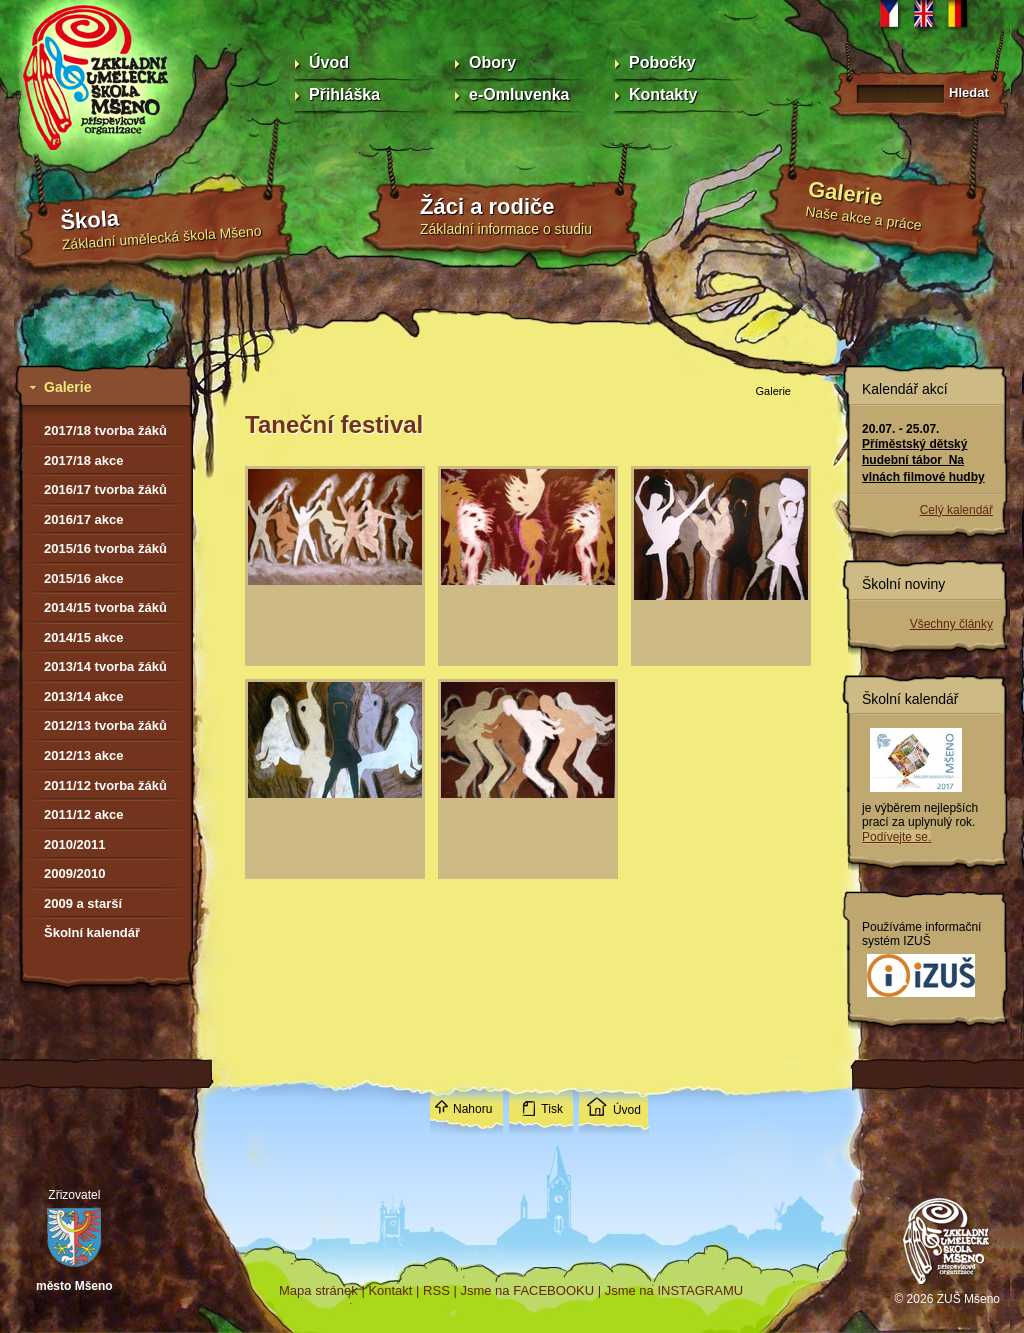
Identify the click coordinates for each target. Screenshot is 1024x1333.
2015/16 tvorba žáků (105, 548)
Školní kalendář (92, 932)
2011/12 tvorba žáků (105, 785)
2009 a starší (83, 903)
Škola (90, 220)
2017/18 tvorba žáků (105, 430)
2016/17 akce (84, 519)
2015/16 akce (84, 578)
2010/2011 (74, 844)
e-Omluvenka (519, 94)
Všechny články (951, 624)
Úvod (329, 62)
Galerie (845, 193)
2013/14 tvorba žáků (105, 666)
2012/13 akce (84, 755)
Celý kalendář (956, 510)
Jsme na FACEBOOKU (527, 1290)
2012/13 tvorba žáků (105, 725)
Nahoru (472, 1109)
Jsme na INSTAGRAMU (674, 1290)
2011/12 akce (84, 814)
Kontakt (390, 1290)
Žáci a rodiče (487, 206)
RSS (436, 1290)
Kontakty (663, 94)
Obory (492, 62)
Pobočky (662, 62)
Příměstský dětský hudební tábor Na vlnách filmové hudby (923, 460)
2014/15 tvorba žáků (105, 607)
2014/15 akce (84, 637)
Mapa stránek (318, 1290)
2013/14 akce (84, 696)
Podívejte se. (896, 837)
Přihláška (344, 94)
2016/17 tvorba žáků (105, 489)
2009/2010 (74, 873)
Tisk (552, 1109)
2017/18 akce (84, 460)
